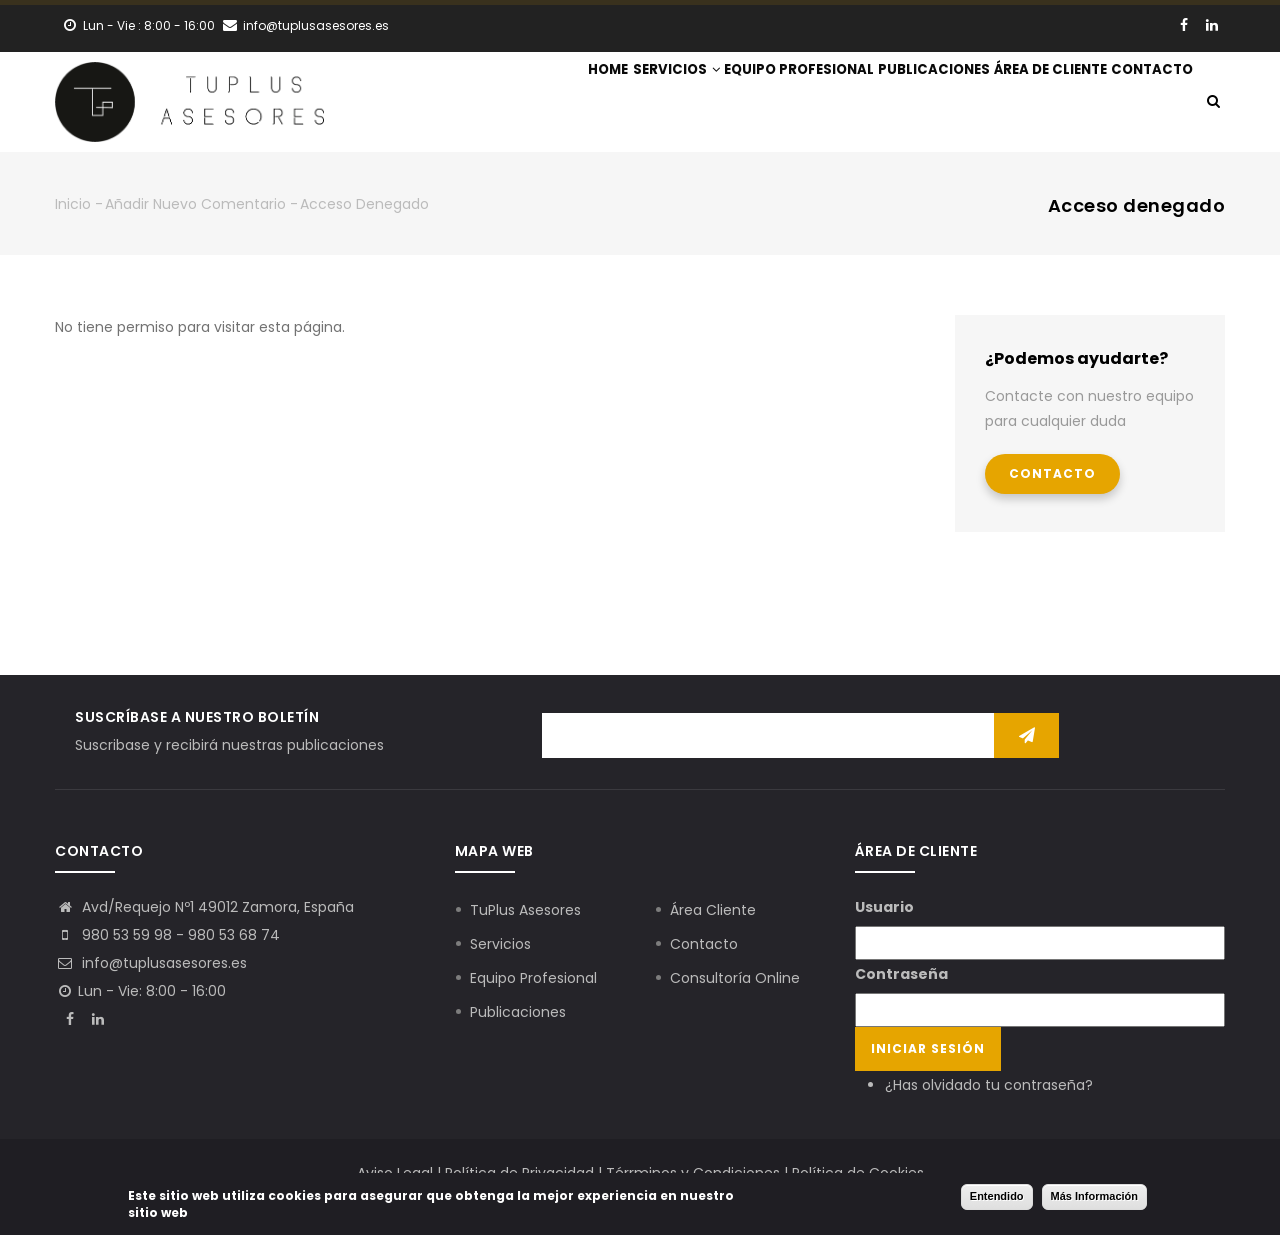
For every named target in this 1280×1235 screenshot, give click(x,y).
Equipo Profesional (722, 104)
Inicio (73, 204)
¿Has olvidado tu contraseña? (989, 1085)
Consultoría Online (735, 978)
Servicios (576, 104)
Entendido (997, 1196)
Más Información (1094, 1196)
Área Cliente (713, 910)
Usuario (884, 907)
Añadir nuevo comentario (195, 204)
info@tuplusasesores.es (151, 963)
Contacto (1141, 104)
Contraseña (901, 974)
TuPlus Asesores (525, 910)
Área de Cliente (1017, 104)
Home (487, 104)
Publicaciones (879, 104)
